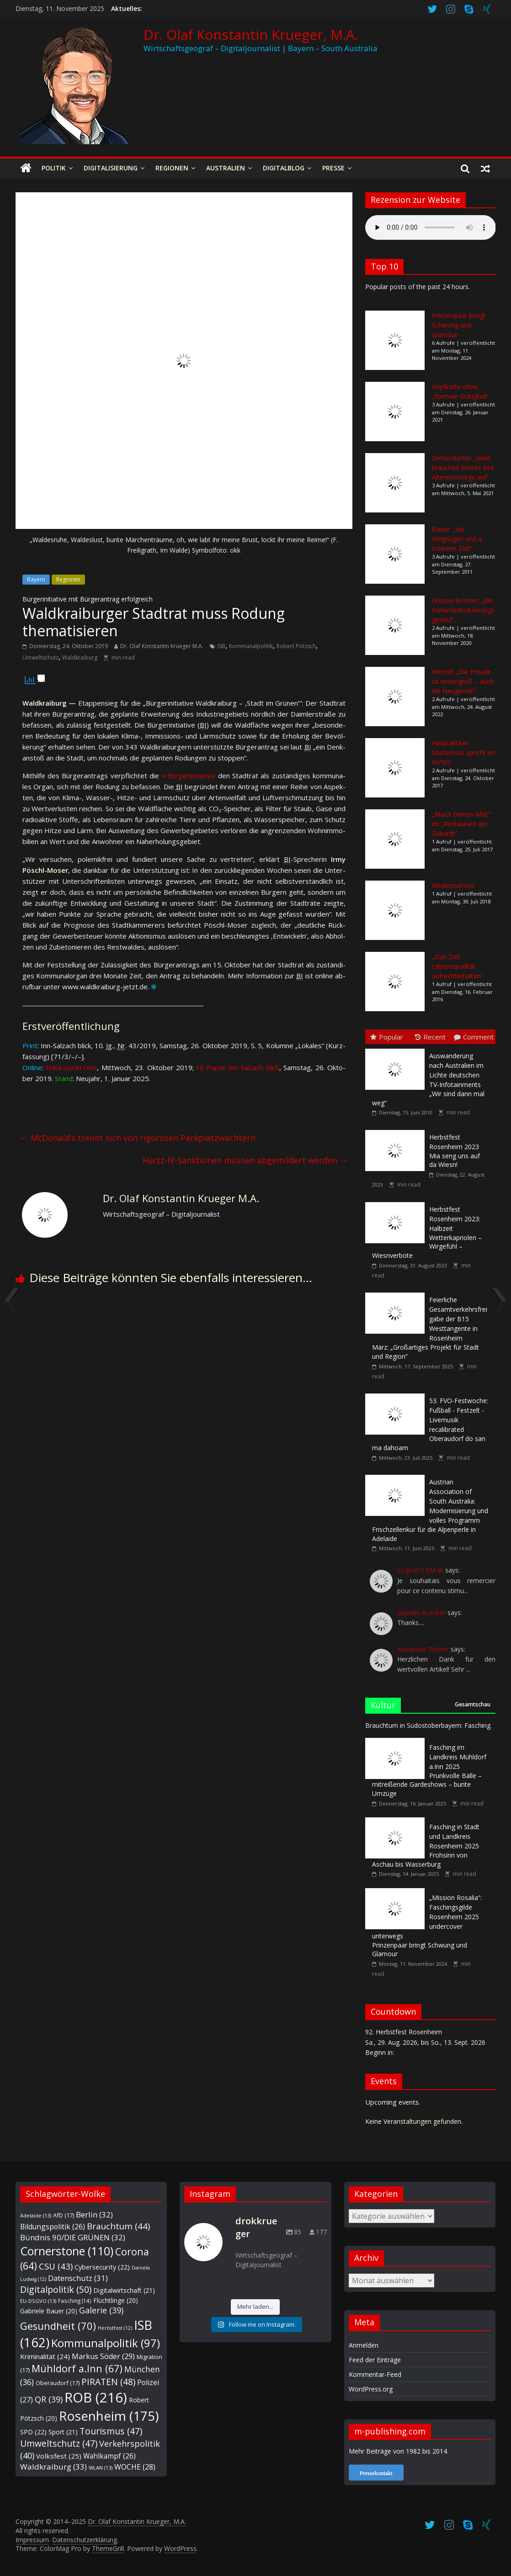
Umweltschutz (40, 657)
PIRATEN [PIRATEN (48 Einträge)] (108, 2381)
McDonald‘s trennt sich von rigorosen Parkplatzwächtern (138, 1137)
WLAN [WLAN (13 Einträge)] (100, 2467)
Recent (430, 1036)
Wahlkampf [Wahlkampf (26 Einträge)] (109, 2456)
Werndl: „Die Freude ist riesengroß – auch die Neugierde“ (463, 681)
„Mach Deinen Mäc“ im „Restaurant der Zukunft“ (461, 824)
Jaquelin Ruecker (421, 1612)
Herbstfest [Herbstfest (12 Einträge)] (115, 2328)
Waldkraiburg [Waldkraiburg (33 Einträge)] (53, 2466)
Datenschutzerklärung (84, 2539)
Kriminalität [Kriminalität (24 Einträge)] (45, 2356)
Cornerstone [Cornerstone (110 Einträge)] (66, 2251)
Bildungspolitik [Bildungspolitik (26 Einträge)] (52, 2227)
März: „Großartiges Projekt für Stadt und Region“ (429, 1328)
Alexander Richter (423, 1649)
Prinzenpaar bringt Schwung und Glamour (459, 325)
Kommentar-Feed (375, 2374)
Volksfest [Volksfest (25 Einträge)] (58, 2455)
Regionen (171, 168)
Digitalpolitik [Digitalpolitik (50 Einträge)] (55, 2289)
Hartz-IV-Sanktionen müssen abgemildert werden (245, 1160)
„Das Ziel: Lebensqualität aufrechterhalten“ (457, 966)
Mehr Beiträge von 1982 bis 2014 (398, 2451)
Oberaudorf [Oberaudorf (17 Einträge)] (58, 2383)
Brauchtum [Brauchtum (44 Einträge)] (118, 2226)
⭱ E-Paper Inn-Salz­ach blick (238, 1067)
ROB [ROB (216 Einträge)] (95, 2397)
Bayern (36, 579)
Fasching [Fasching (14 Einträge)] (74, 2300)
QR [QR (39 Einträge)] (49, 2399)
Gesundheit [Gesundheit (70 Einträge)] (58, 2326)
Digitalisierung (111, 168)
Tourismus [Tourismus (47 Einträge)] (111, 2431)
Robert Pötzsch (296, 646)
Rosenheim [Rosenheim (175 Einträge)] (109, 2415)
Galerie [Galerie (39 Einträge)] (101, 2310)
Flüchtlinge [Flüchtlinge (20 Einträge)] (115, 2300)
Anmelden (363, 2345)
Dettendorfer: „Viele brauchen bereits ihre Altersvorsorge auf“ (463, 467)
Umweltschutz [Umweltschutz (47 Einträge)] (58, 2443)
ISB (221, 646)
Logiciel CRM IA (420, 1570)
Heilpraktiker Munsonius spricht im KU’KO (463, 752)
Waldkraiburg (79, 657)
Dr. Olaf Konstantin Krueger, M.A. (251, 34)
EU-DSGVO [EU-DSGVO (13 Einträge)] (38, 2300)
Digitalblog (283, 168)
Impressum (32, 2539)
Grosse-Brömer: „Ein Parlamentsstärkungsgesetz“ (463, 610)
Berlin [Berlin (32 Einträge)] (94, 2214)
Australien (225, 168)
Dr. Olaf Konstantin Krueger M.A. (161, 646)
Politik (54, 168)
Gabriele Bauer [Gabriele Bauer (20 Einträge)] (48, 2311)
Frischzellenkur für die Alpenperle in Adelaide (430, 1510)
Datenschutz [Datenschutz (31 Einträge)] (78, 2278)
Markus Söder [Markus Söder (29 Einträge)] (103, 2356)
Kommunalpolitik (251, 646)
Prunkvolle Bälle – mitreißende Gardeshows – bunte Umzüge (429, 1770)
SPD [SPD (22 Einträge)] (33, 2432)
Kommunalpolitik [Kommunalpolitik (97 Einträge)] (105, 2342)
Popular (386, 1036)
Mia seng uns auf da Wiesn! (454, 1151)
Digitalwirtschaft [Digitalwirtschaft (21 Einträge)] (124, 2290)
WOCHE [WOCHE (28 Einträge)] (134, 2467)
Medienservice (453, 885)
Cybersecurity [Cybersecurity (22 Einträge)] (102, 2267)
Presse (333, 168)
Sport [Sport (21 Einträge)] (63, 2432)
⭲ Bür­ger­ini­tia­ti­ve (188, 775)
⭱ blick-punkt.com (71, 1067)
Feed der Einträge (375, 2359)
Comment (474, 1036)
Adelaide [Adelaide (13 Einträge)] (35, 2215)
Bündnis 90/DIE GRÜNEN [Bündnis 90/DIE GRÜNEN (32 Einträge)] (72, 2237)
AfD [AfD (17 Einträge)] (63, 2215)
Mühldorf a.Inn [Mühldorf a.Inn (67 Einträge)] (77, 2368)
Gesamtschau (472, 1704)
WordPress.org (371, 2389)
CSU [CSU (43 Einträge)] (56, 2266)
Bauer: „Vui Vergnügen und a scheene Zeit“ (457, 539)
